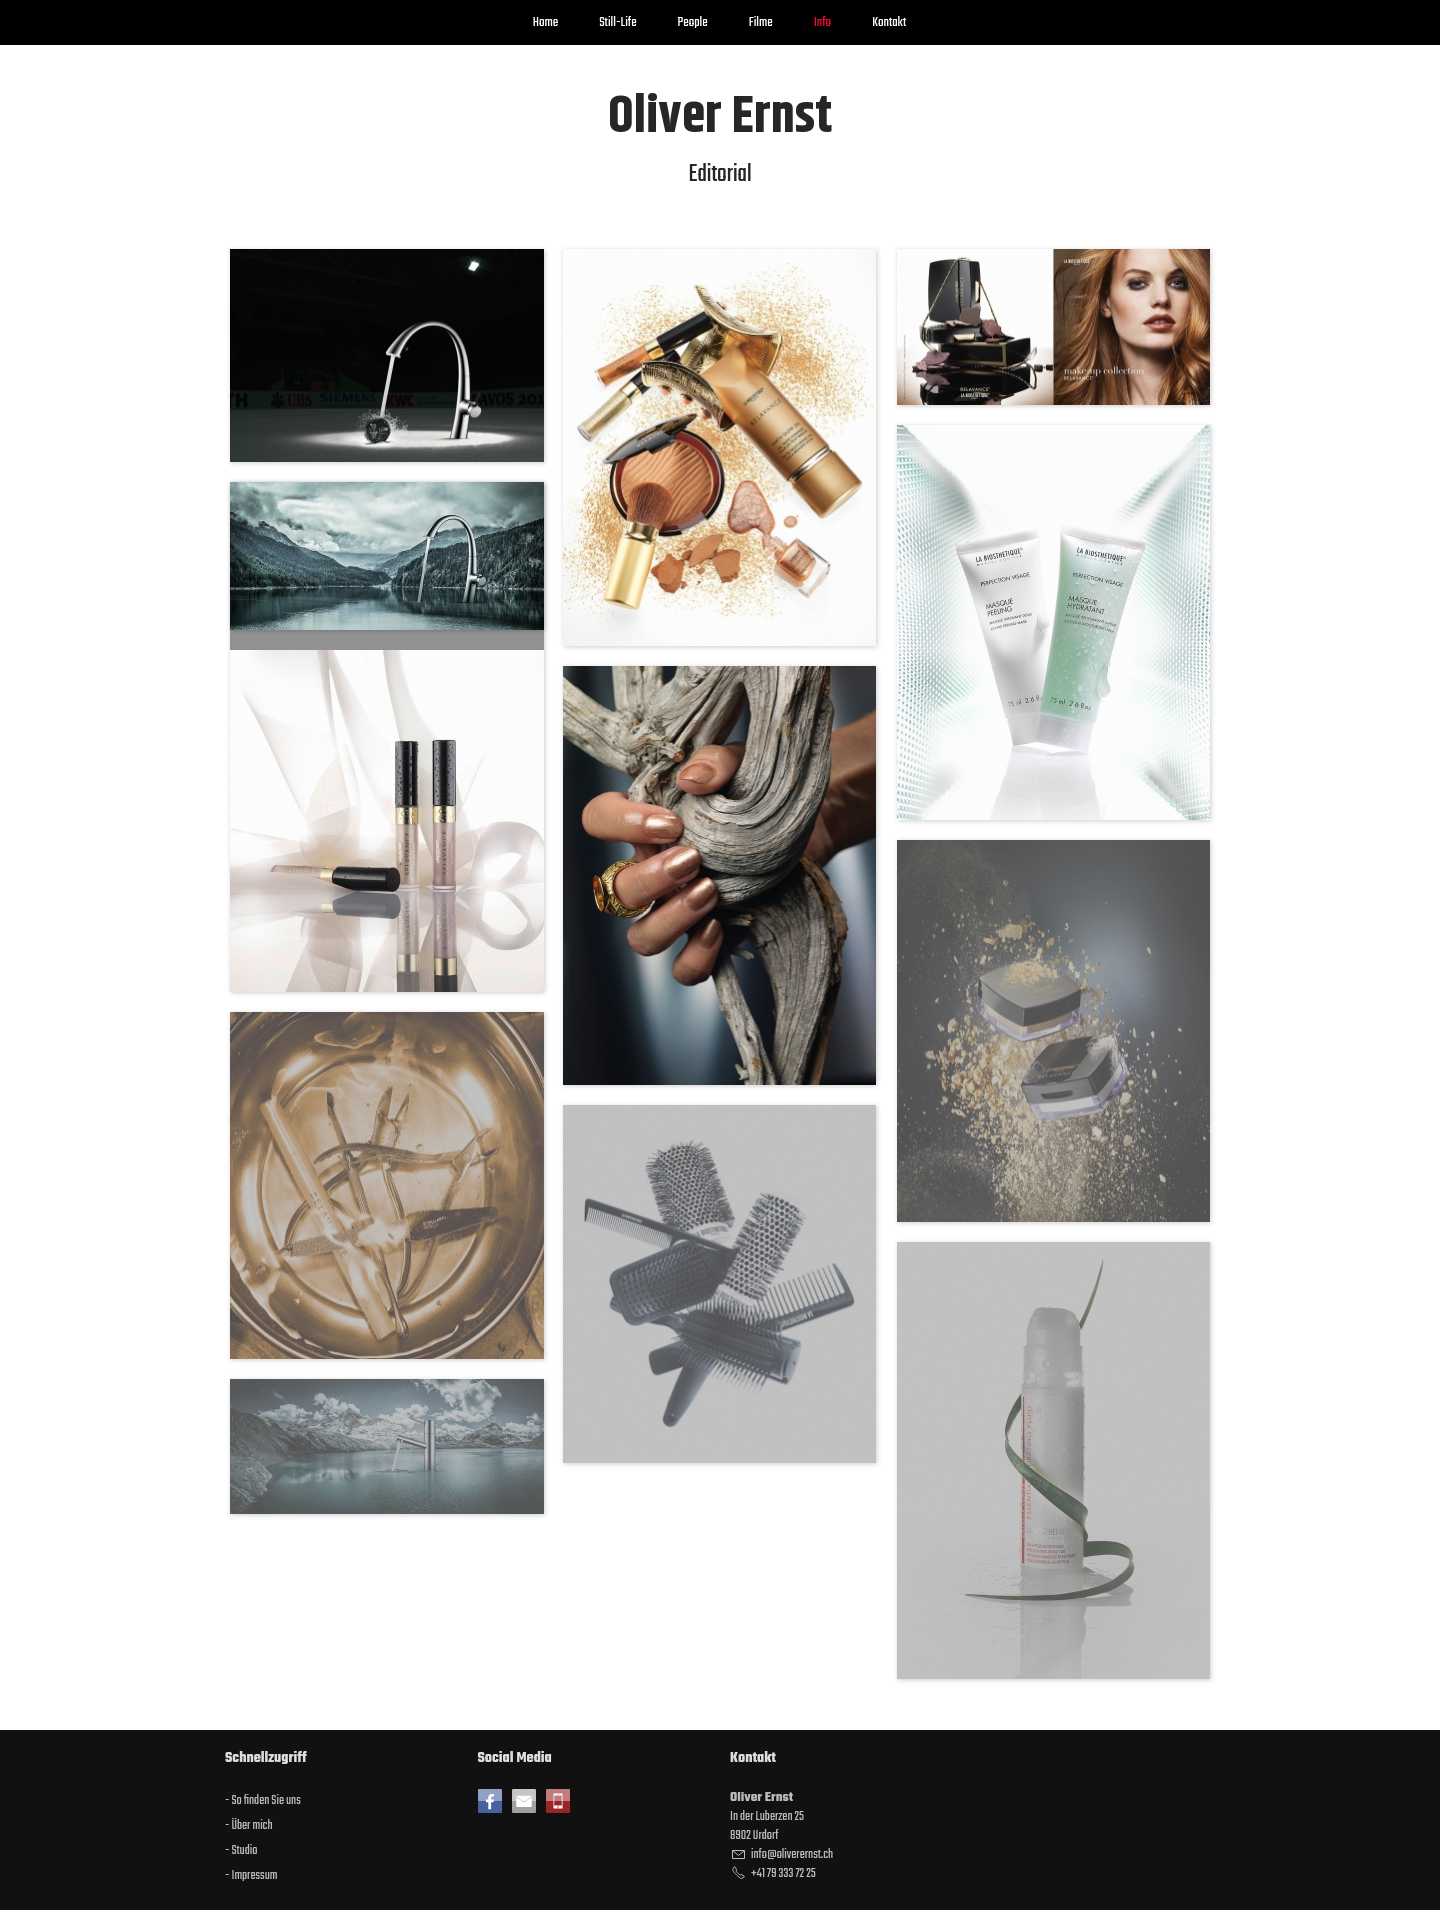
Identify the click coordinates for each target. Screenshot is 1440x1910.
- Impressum (251, 1876)
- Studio (241, 1851)
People (693, 22)
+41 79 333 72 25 (783, 1874)
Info (823, 22)
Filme (761, 22)
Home (545, 22)
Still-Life (617, 22)
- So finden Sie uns (263, 1801)
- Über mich (249, 1826)
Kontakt (889, 22)
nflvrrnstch (792, 1855)
